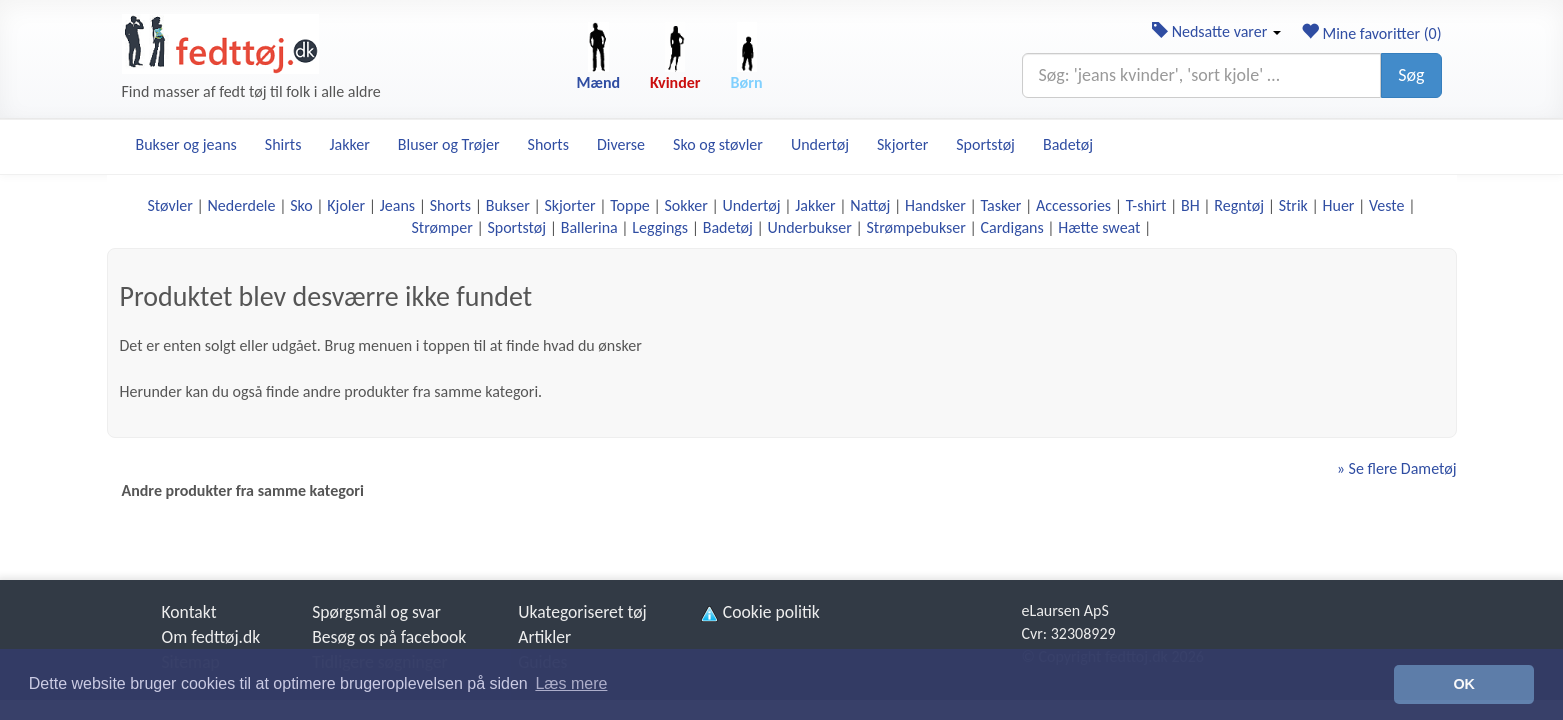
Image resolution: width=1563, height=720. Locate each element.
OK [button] (1464, 684)
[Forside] (220, 44)
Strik (1293, 205)
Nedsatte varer (1216, 31)
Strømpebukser (916, 227)
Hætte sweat (1099, 227)
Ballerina (589, 227)
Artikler (544, 637)
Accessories (1073, 205)
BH (1190, 205)
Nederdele (241, 205)
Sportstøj (985, 144)
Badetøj (1068, 144)
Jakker (349, 144)
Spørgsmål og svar (376, 612)
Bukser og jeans (186, 144)
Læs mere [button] (571, 683)
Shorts (548, 144)
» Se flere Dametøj (1397, 468)
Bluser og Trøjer (449, 144)
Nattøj (870, 205)
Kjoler (346, 205)
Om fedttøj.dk (211, 637)
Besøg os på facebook (389, 637)
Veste (1386, 205)
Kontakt (189, 612)
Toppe (630, 205)
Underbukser (810, 227)
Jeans (397, 205)
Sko (301, 205)
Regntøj (1239, 205)
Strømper (442, 227)
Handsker (935, 205)
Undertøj (820, 144)
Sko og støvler (718, 144)
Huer (1339, 205)
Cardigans (1012, 227)
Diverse (621, 144)
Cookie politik (759, 612)
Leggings (660, 227)
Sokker (685, 205)
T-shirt (1146, 205)
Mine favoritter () (1371, 33)
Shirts (283, 144)
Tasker (1001, 205)
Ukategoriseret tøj (582, 612)
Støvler (169, 205)
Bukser (508, 205)
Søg (1411, 75)
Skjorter (902, 144)
